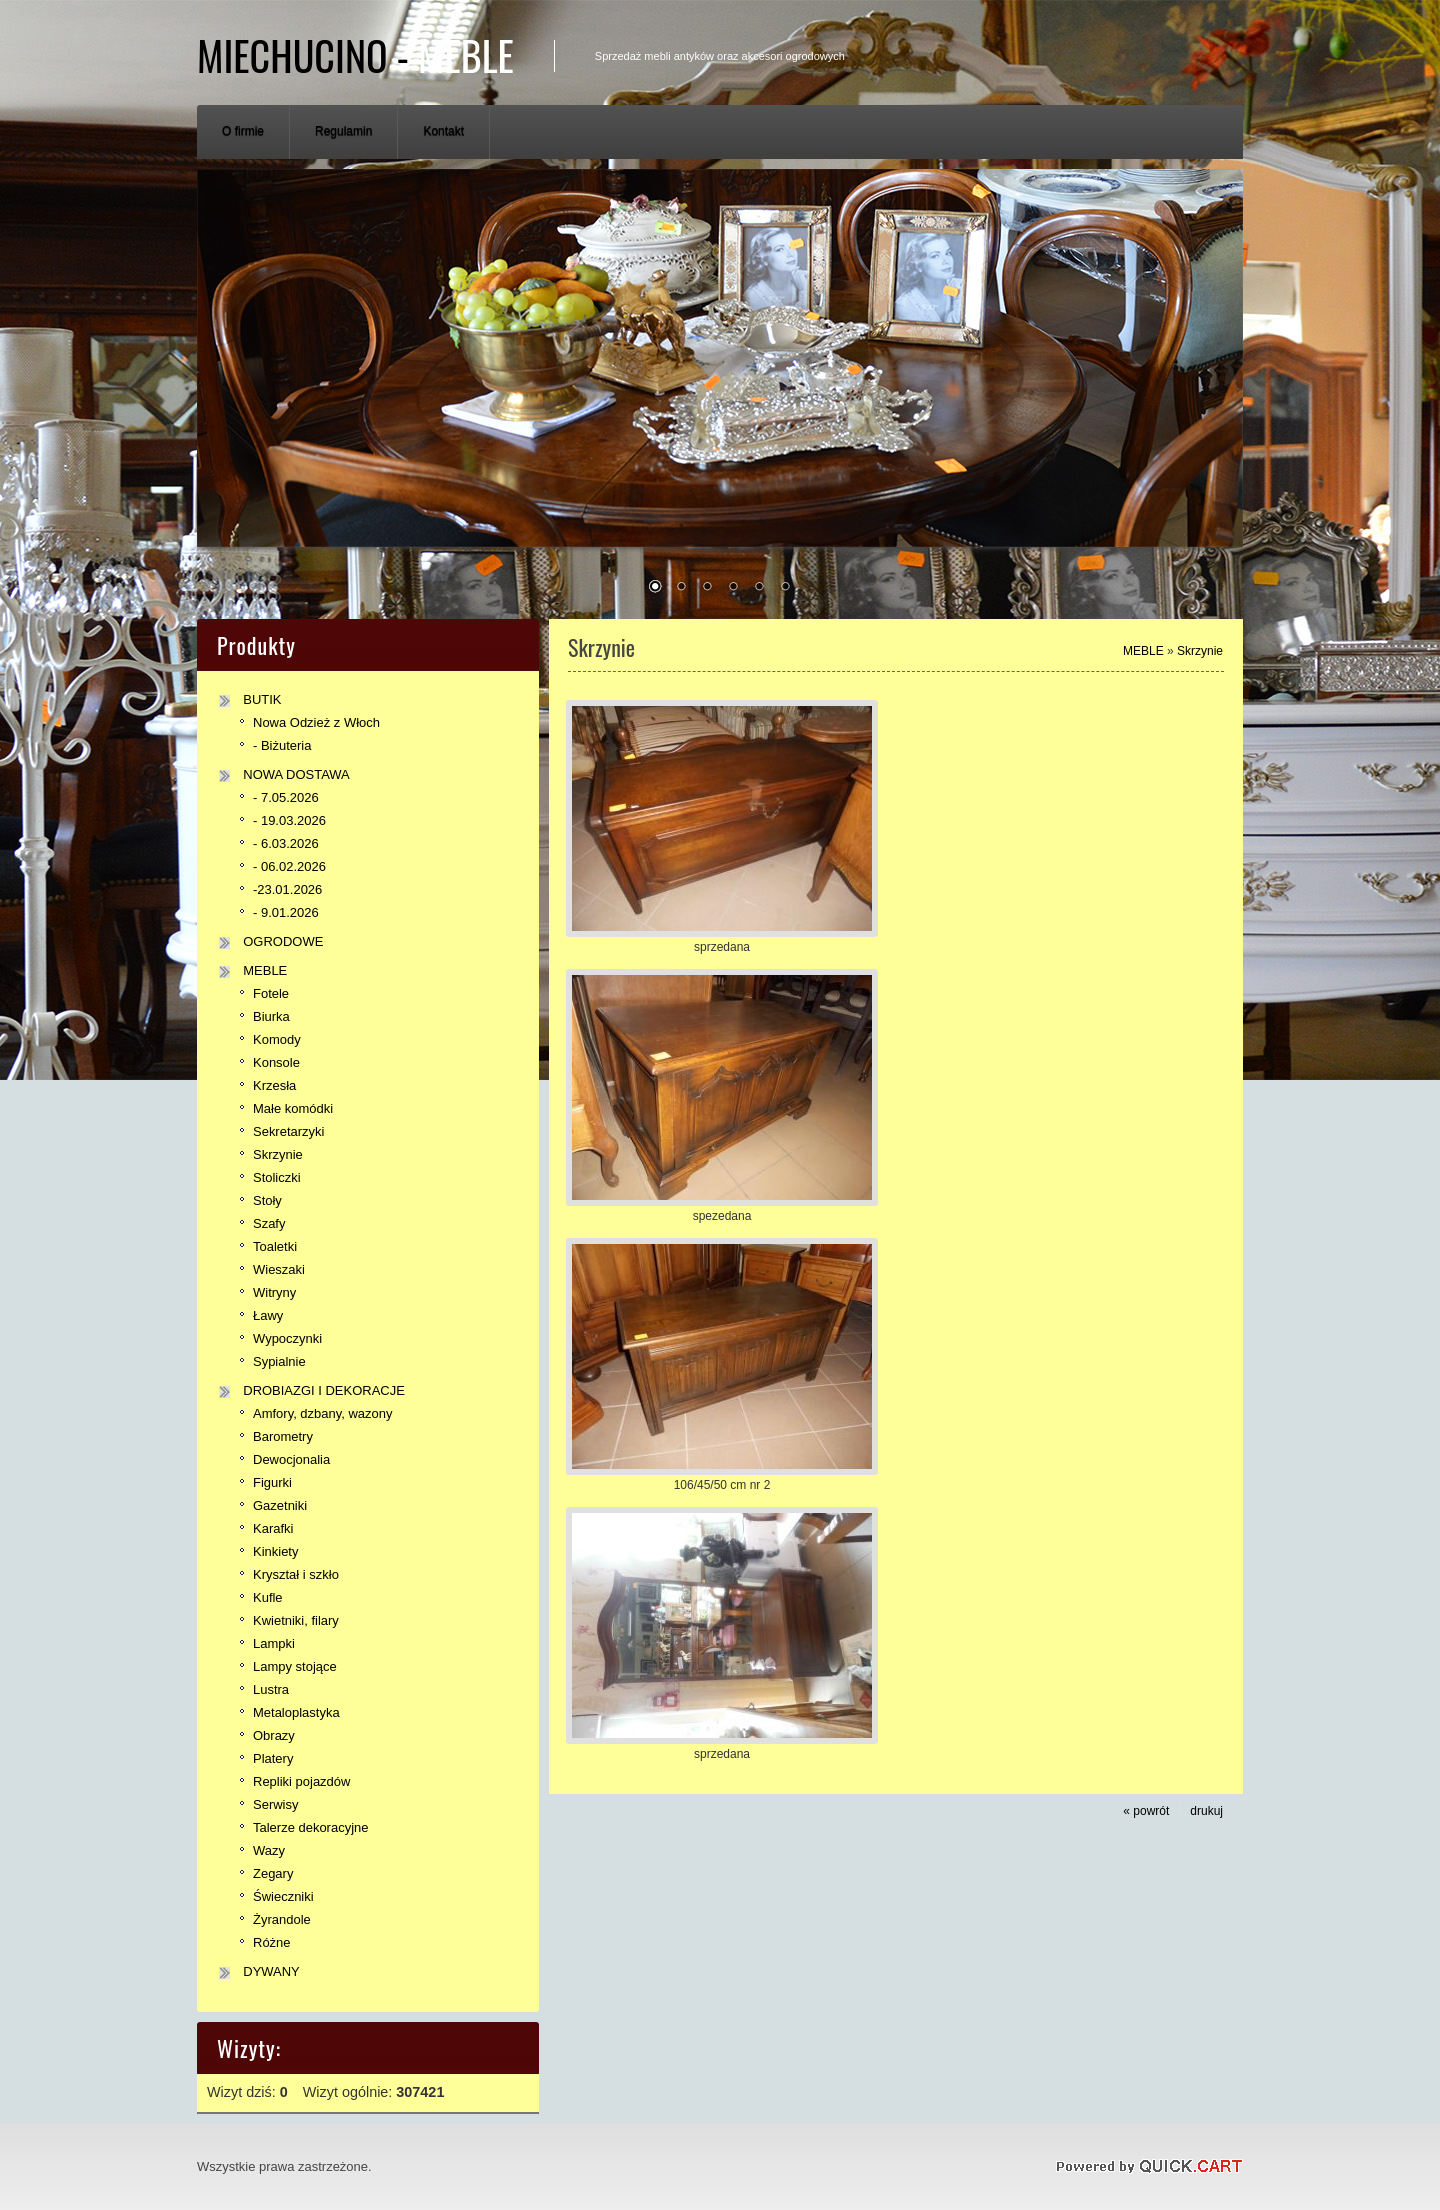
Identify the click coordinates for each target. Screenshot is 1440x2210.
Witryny (274, 1292)
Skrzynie (278, 1154)
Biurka (271, 1016)
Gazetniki (280, 1505)
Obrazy (274, 1735)
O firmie (243, 131)
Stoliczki (277, 1177)
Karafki (273, 1528)
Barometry (283, 1436)
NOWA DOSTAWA (296, 774)
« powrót (1146, 1811)
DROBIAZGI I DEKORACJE (324, 1390)
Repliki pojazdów (301, 1781)
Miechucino (355, 55)
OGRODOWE (283, 941)
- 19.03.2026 (289, 820)
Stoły (267, 1200)
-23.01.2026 (287, 889)
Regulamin (343, 131)
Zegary (273, 1873)
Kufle (268, 1597)
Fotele (271, 993)
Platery (273, 1758)
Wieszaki (279, 1269)
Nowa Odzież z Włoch (316, 722)
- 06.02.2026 (289, 866)
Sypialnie (279, 1361)
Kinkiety (275, 1551)
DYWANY (271, 1971)
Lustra (271, 1689)
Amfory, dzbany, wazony (323, 1413)
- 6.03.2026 (286, 843)
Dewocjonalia (291, 1459)
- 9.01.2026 (286, 912)
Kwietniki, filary (296, 1620)
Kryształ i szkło (296, 1574)
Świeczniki (283, 1896)
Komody (277, 1039)
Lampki (274, 1643)
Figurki (272, 1482)
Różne (272, 1942)
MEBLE (265, 970)
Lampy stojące (295, 1666)
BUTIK (262, 699)
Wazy (269, 1850)
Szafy (269, 1223)
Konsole (276, 1062)
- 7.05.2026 (286, 797)
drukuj (1206, 1811)
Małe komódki (293, 1108)
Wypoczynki (287, 1338)
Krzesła (274, 1085)
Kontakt (443, 131)
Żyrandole (282, 1919)
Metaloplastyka (296, 1712)
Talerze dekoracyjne (310, 1827)
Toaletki (275, 1246)
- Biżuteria (282, 745)
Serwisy (275, 1804)
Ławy (268, 1315)
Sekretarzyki (288, 1131)
